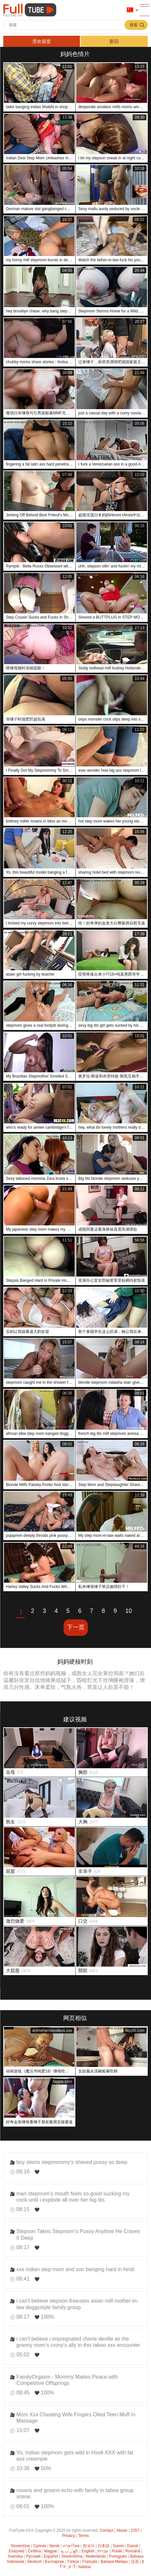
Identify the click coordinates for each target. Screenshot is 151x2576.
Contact (106, 2530)
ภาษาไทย (71, 2546)
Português (118, 2556)
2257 (135, 2530)
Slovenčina (20, 2546)
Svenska (15, 2556)
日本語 (103, 2546)
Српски (39, 2546)
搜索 (134, 25)
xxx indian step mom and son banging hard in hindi (75, 2269)
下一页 (76, 1627)
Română (132, 2551)
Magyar (50, 2551)
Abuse (121, 2530)
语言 (130, 10)
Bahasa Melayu (114, 2561)
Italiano (84, 2567)
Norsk (54, 2546)
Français (89, 2561)
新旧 (114, 41)
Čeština (34, 2551)
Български (54, 2561)
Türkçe (73, 2561)
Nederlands (95, 2556)
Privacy (68, 2535)
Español (51, 2556)
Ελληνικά (17, 2551)
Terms (83, 2535)
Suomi (118, 2546)
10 (128, 1611)
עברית (103, 2551)
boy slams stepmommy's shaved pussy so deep (71, 2162)
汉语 (135, 2561)
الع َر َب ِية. (69, 2551)
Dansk (132, 2546)
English (88, 2551)
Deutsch (34, 2561)
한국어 (89, 2546)
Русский (33, 2556)
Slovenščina (72, 2556)
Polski (117, 2551)
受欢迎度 (41, 41)
